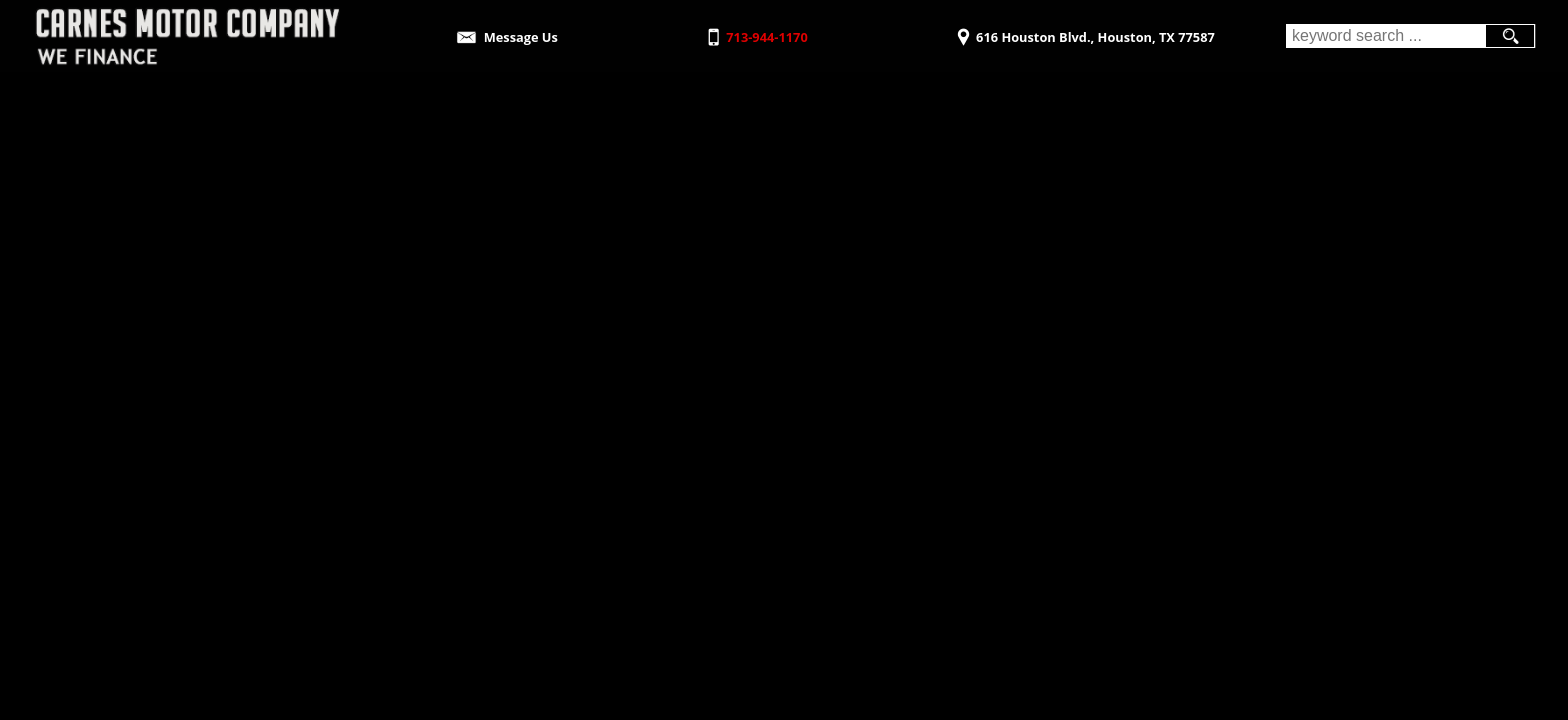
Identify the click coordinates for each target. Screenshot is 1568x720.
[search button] (1510, 36)
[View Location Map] (1083, 30)
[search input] (1385, 36)
